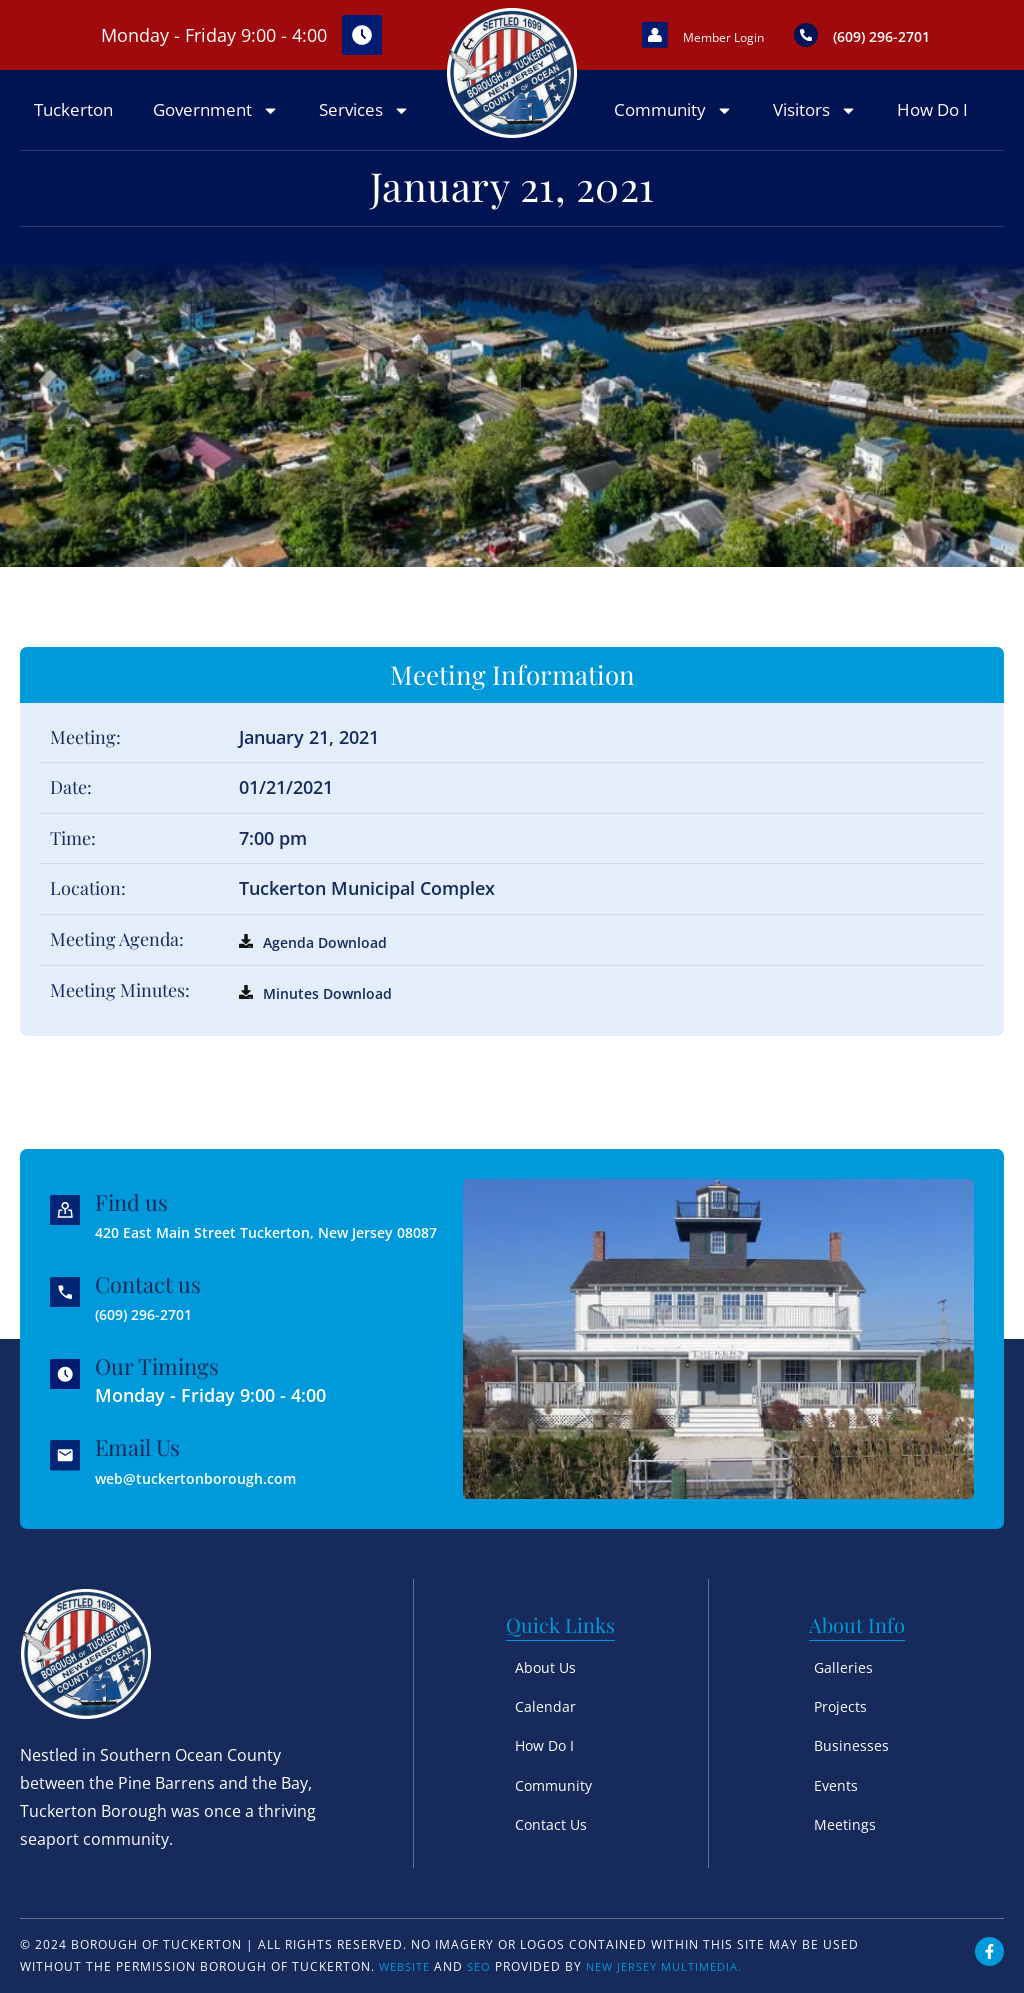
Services (364, 134)
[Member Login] (662, 47)
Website (407, 1966)
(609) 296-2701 (165, 1322)
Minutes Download (344, 1016)
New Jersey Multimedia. (679, 1966)
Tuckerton (73, 133)
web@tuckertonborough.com (229, 1486)
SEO (486, 1966)
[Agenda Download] (246, 965)
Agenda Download (341, 965)
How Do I (932, 133)
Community (673, 134)
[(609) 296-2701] (863, 47)
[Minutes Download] (246, 1016)
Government (216, 134)
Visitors (815, 134)
